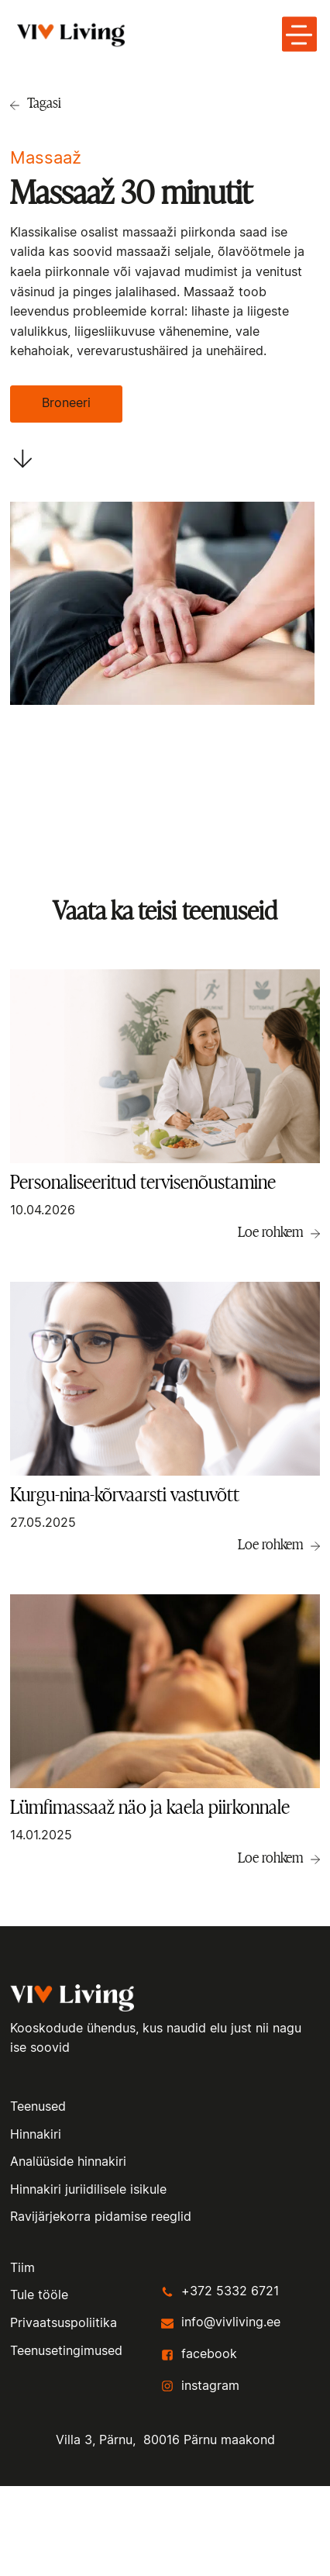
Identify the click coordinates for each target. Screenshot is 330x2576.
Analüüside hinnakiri (68, 2162)
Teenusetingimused (66, 2351)
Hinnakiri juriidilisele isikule (88, 2190)
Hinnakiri (35, 2135)
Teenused (38, 2107)
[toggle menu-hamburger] (299, 34)
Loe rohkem (270, 1231)
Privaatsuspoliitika (63, 2323)
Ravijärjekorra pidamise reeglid (100, 2217)
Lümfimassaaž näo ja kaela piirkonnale (150, 1807)
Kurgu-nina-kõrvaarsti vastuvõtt (124, 1494)
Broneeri (66, 403)
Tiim (22, 2268)
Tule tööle (39, 2295)
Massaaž (45, 158)
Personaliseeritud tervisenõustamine (143, 1182)
